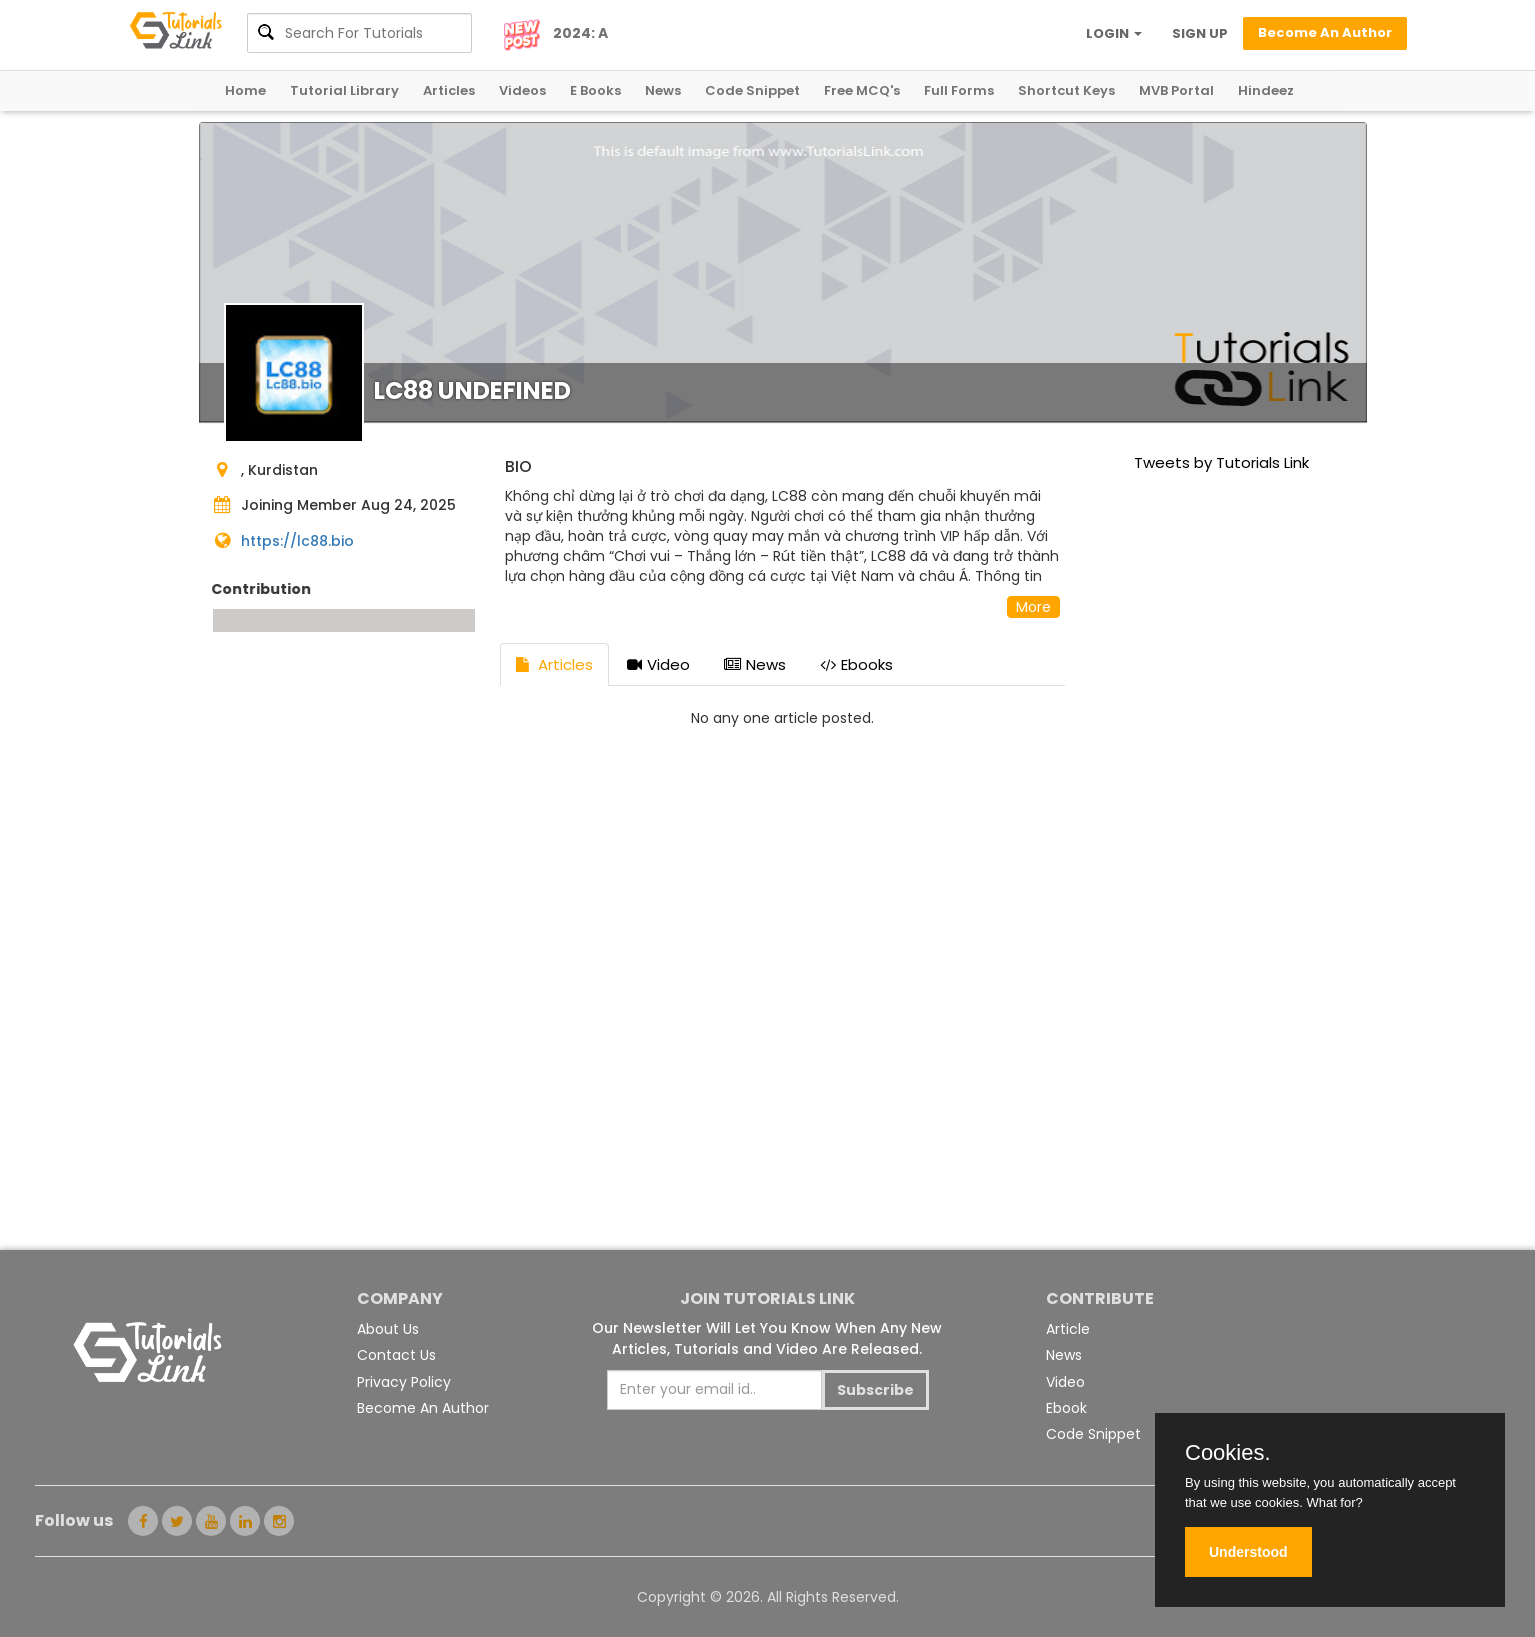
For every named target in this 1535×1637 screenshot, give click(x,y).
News (663, 90)
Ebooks (856, 664)
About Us (388, 1329)
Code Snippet (752, 90)
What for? (1334, 1502)
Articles (449, 90)
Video (658, 664)
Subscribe (875, 1390)
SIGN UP (1200, 33)
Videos (522, 90)
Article (1068, 1329)
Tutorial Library (344, 90)
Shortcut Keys (1066, 90)
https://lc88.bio (297, 541)
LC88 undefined (472, 390)
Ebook (1066, 1408)
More (1033, 607)
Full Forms (959, 90)
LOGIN (1114, 33)
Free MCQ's (862, 90)
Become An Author (423, 1408)
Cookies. (1228, 1453)
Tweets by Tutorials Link (1221, 462)
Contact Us (396, 1355)
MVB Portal (1176, 90)
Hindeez (1266, 90)
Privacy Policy (404, 1382)
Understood (1248, 1552)
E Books (595, 90)
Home (245, 90)
